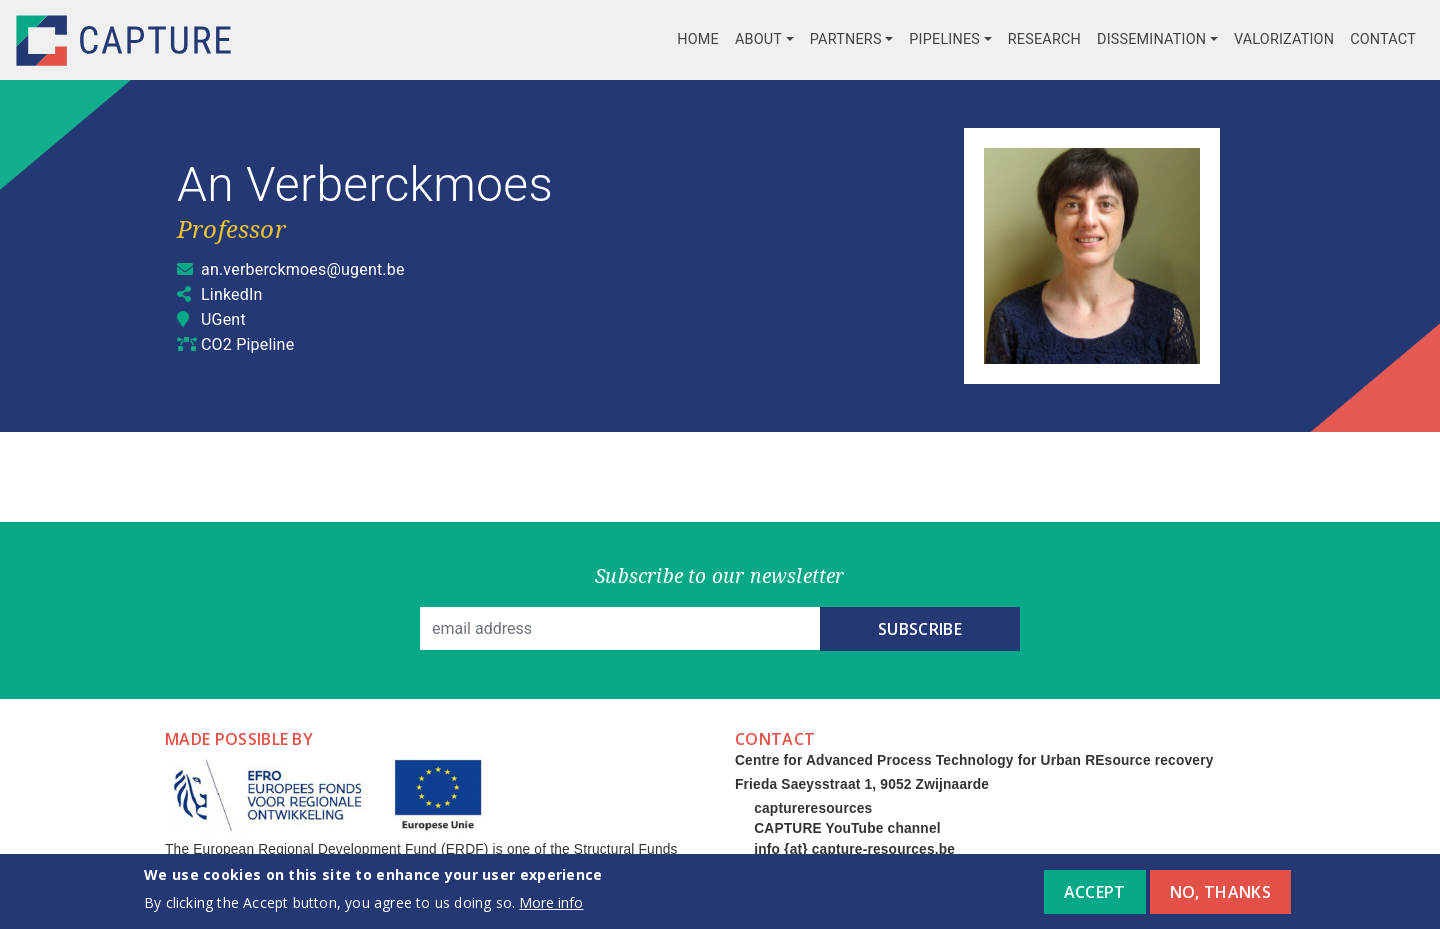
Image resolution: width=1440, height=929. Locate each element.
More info (551, 909)
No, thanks (1220, 900)
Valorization (1284, 39)
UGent (223, 319)
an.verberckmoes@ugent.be (303, 269)
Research (1044, 39)
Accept (1095, 900)
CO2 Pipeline (247, 344)
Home (698, 39)
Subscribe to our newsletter (719, 575)
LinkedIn (232, 294)
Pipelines (944, 39)
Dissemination (1151, 39)
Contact (1383, 39)
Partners (846, 39)
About (758, 39)
